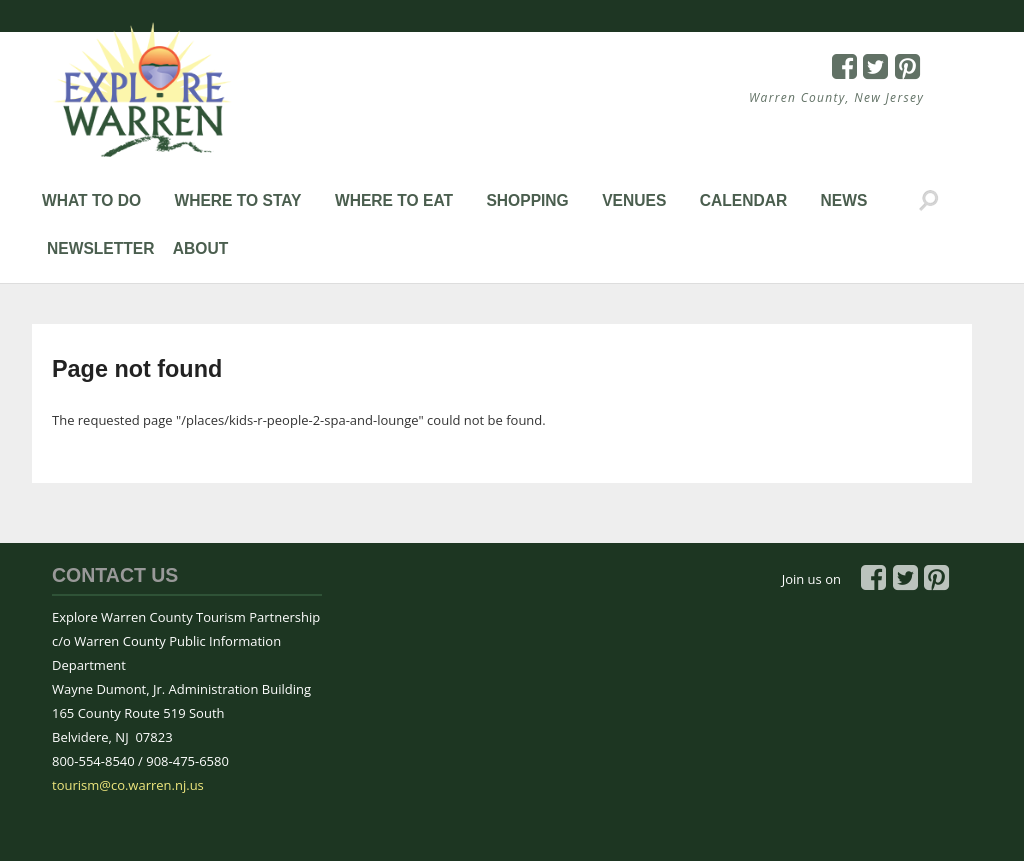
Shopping (527, 200)
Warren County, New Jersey (836, 97)
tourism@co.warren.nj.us (128, 785)
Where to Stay (237, 200)
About (200, 248)
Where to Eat (394, 200)
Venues (634, 200)
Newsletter (100, 248)
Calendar (744, 200)
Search (929, 201)
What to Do (91, 200)
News (844, 200)
